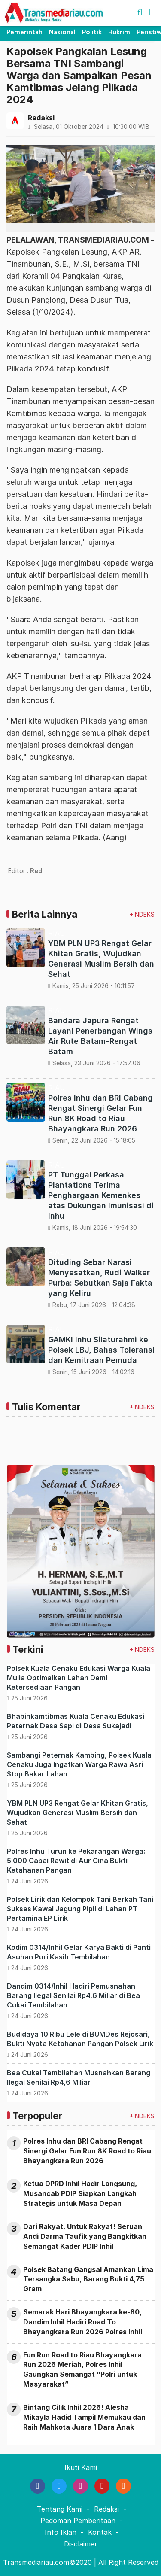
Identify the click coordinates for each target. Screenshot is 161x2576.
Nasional (62, 32)
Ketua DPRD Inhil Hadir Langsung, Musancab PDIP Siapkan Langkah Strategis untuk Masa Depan (80, 2193)
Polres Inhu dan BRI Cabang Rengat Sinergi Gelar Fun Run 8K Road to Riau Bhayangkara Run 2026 (87, 2151)
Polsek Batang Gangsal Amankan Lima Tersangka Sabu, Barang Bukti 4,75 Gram (88, 2279)
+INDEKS (142, 914)
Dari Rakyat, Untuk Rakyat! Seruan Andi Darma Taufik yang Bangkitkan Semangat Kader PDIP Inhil (84, 2236)
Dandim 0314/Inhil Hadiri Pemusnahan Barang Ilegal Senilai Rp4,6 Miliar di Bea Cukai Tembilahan (73, 1995)
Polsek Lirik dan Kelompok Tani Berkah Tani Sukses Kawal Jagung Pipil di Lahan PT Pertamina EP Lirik (80, 1908)
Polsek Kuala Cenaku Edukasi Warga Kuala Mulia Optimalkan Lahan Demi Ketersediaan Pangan (78, 1677)
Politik (92, 32)
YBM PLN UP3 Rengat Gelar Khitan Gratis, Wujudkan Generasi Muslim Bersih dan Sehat (77, 1812)
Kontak (100, 2532)
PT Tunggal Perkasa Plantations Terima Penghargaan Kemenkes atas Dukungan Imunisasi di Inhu (101, 1195)
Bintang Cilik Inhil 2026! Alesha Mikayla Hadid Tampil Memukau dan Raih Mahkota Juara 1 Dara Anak (84, 2417)
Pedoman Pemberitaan (77, 2520)
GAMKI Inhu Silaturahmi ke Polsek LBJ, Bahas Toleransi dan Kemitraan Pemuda (101, 1350)
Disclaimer (80, 2544)
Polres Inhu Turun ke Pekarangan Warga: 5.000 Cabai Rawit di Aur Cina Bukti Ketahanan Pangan (76, 1860)
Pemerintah (24, 32)
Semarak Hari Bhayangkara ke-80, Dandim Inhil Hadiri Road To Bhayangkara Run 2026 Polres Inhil (82, 2322)
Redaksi (106, 2509)
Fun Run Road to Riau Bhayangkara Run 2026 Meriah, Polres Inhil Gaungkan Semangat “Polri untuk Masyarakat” (82, 2370)
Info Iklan (60, 2532)
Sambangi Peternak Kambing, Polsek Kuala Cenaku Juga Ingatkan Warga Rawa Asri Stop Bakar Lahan (79, 1764)
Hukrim (119, 32)
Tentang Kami (59, 2509)
